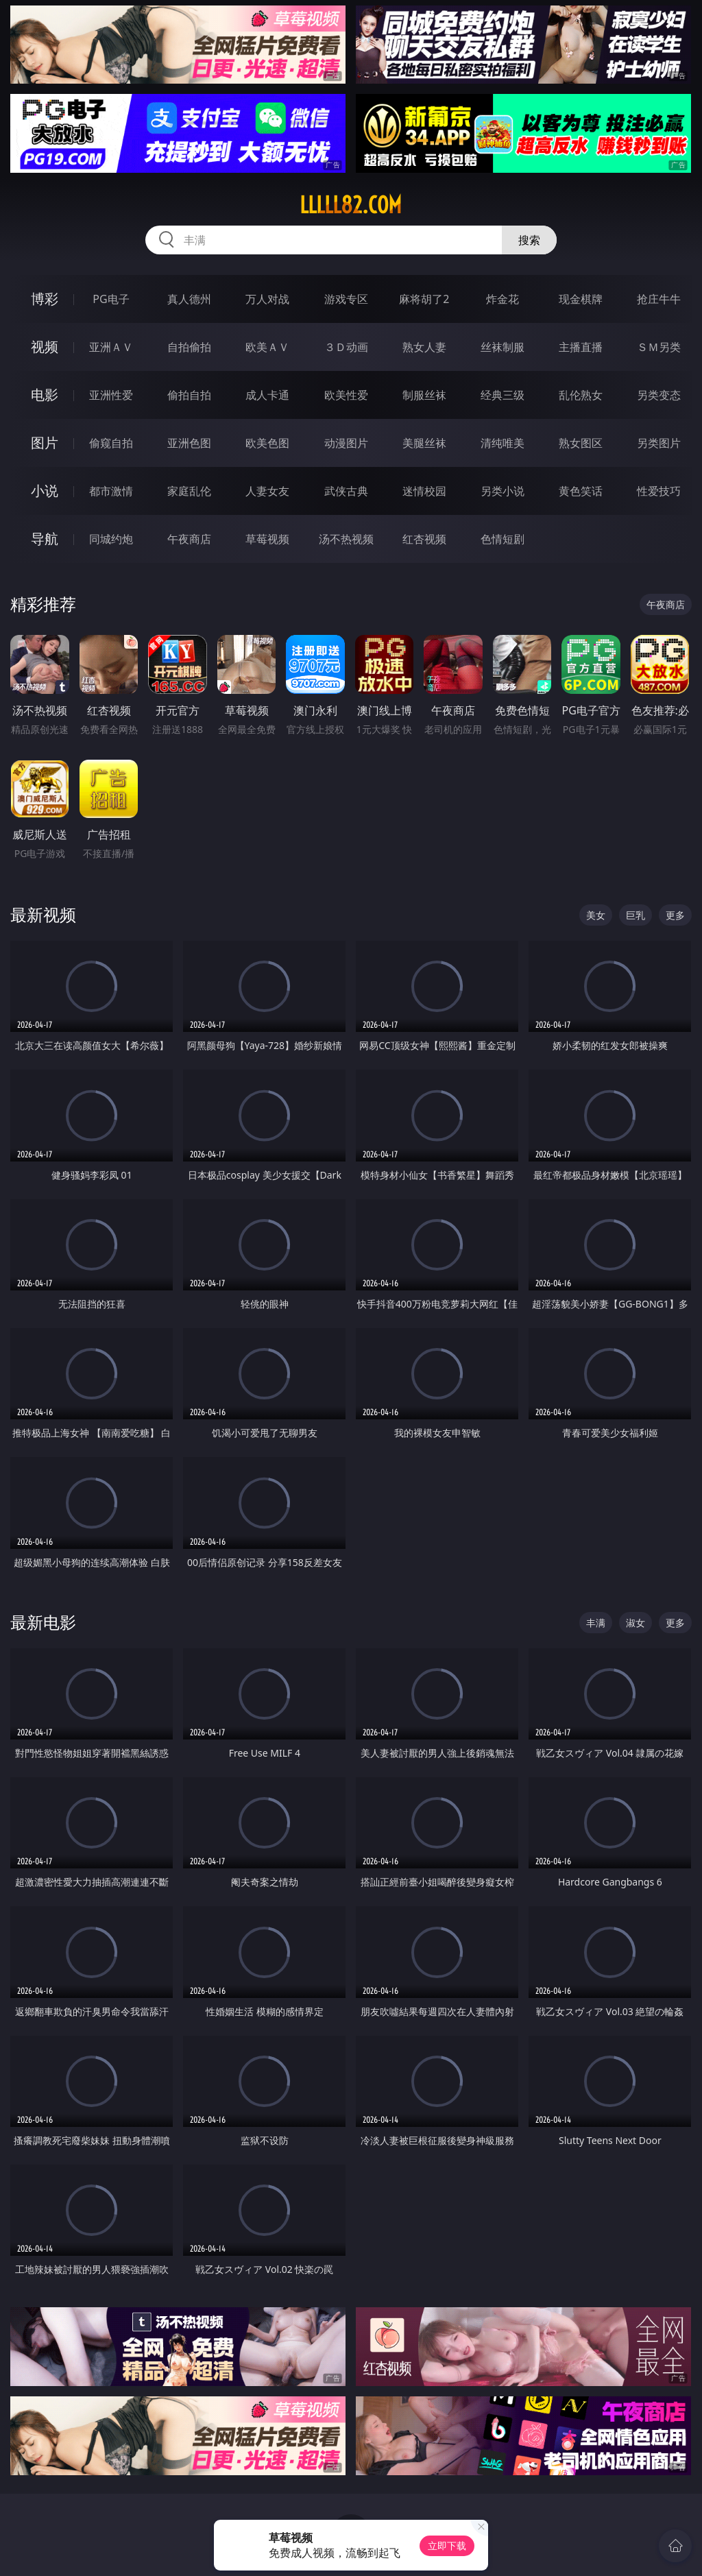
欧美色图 (267, 442)
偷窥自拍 (111, 442)
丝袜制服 (502, 346)
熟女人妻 (424, 346)
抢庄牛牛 (659, 298)
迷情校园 (424, 490)
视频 (44, 346)
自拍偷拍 (189, 346)
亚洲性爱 (111, 394)
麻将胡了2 (424, 298)
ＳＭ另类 (659, 346)
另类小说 (502, 490)
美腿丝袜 (424, 442)
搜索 (529, 240)
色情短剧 (502, 538)
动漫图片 (346, 442)
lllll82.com (351, 205)
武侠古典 (346, 490)
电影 (44, 394)
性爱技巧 (659, 490)
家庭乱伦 (189, 490)
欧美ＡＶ (267, 346)
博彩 (44, 298)
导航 (44, 538)
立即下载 (447, 2545)
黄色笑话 (581, 490)
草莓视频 (267, 538)
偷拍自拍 (189, 394)
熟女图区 (581, 442)
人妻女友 (267, 490)
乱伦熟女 (581, 394)
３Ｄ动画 (346, 346)
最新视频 (43, 914)
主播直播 (581, 346)
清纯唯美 (502, 442)
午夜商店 (189, 538)
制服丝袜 (424, 394)
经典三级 (502, 394)
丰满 (595, 1622)
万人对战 (267, 298)
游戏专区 (346, 298)
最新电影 (43, 1622)
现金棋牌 (581, 298)
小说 (44, 490)
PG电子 (111, 298)
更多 (675, 915)
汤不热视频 (346, 538)
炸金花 (502, 298)
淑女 (635, 1622)
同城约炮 (111, 538)
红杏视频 (424, 538)
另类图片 (659, 442)
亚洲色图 (189, 442)
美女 (595, 915)
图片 (44, 442)
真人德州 (189, 298)
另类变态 (659, 394)
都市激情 (111, 490)
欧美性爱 (346, 394)
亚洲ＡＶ (111, 346)
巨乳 (635, 915)
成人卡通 (267, 394)
